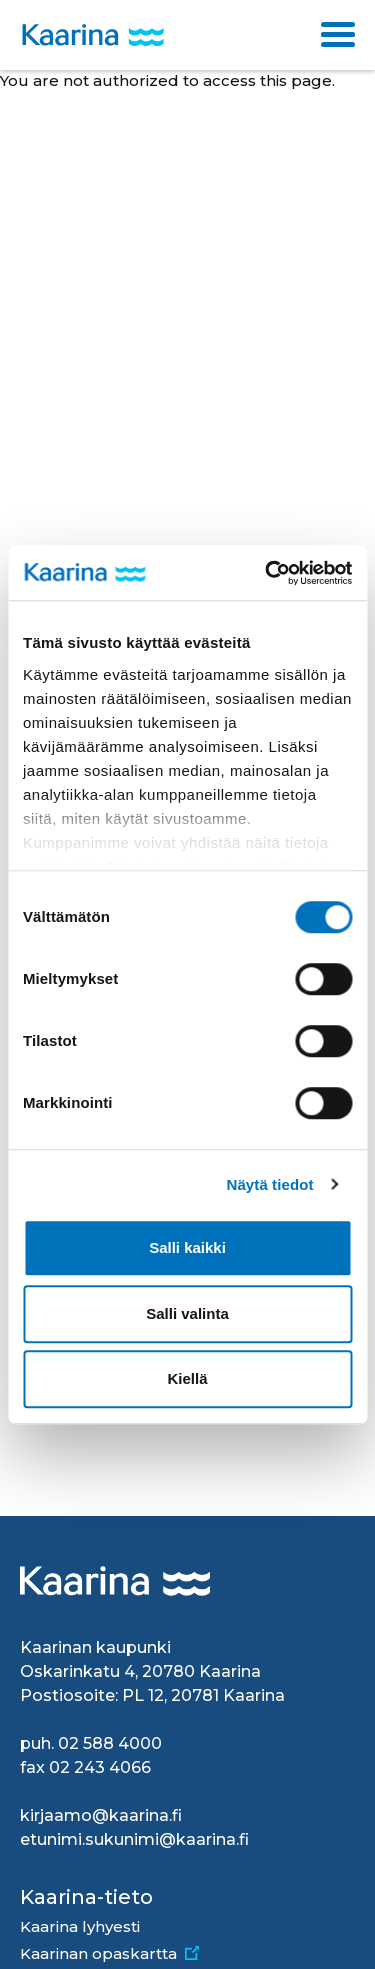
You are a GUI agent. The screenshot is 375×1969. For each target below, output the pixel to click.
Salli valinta (187, 1313)
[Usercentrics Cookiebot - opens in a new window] (267, 573)
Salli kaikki (187, 1247)
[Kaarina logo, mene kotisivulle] (93, 35)
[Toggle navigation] (338, 35)
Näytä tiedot (270, 1184)
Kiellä (187, 1378)
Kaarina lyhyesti (80, 1926)
